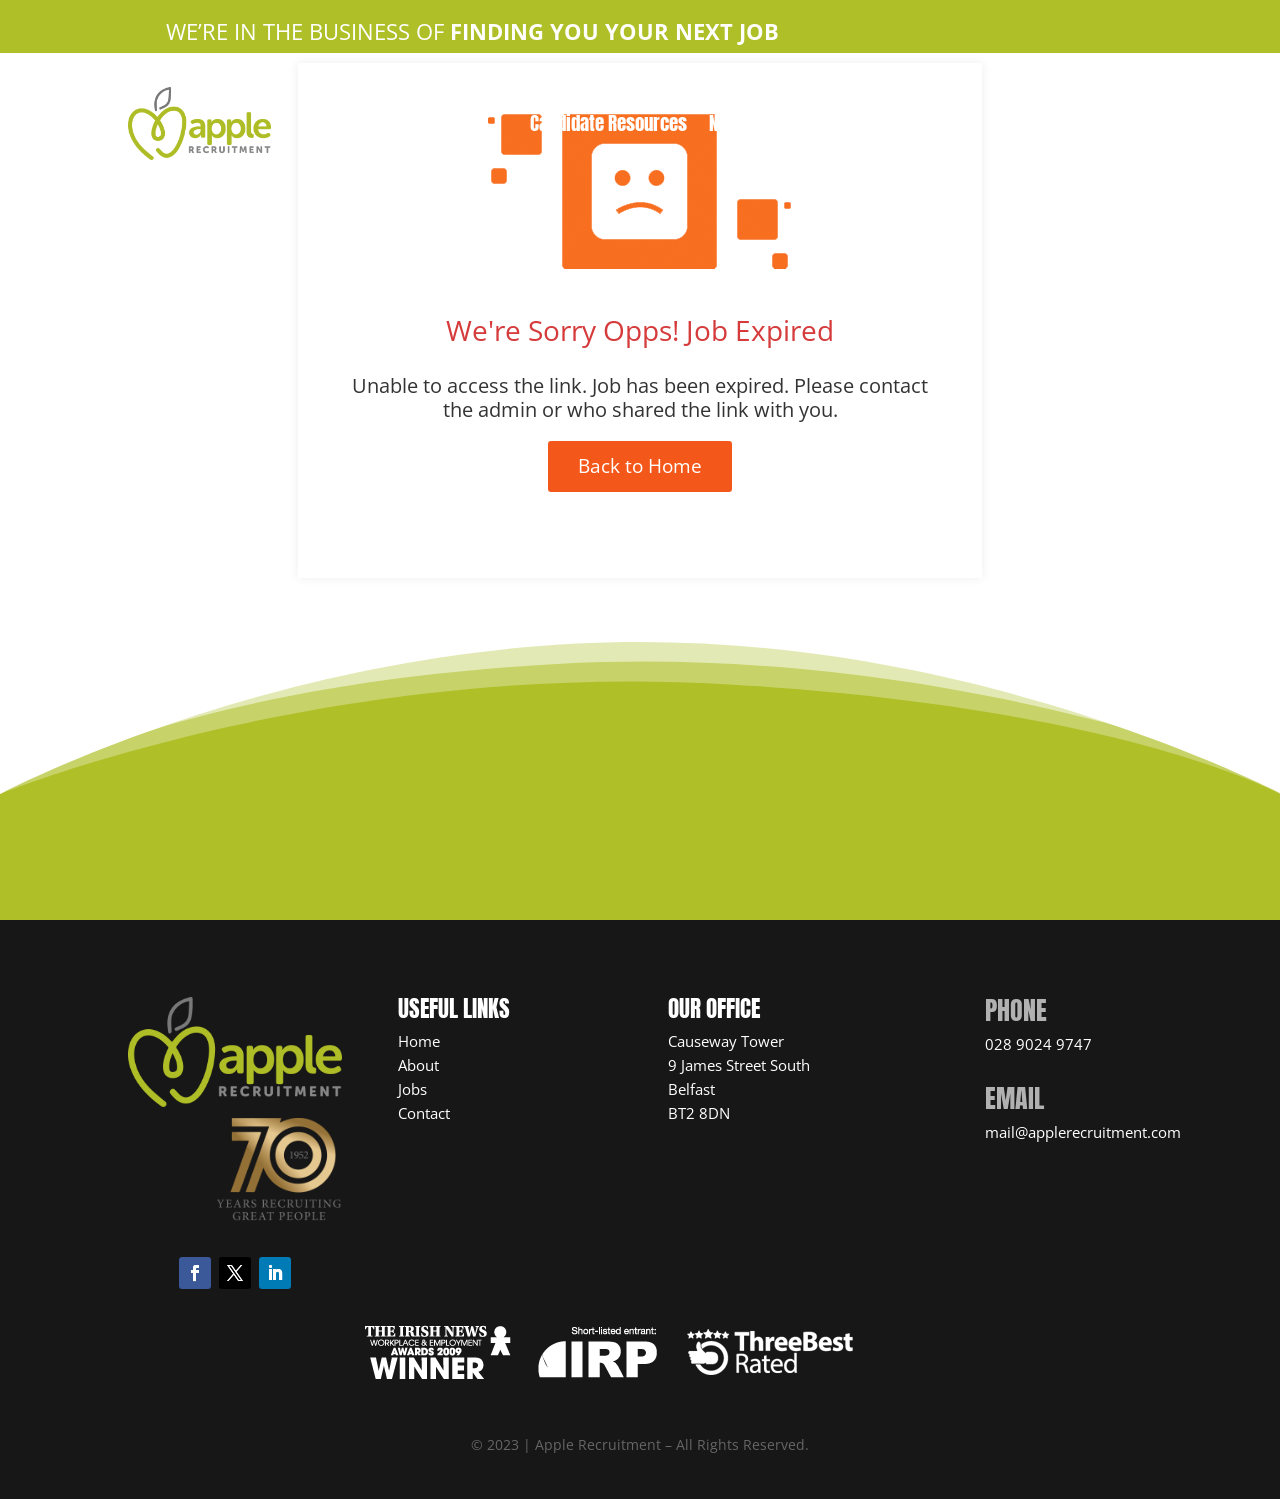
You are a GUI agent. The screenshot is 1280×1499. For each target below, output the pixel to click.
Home (492, 96)
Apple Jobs (664, 96)
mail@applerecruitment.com (1083, 1132)
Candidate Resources (608, 126)
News (729, 126)
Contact (424, 1113)
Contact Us (767, 96)
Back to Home (640, 466)
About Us (567, 96)
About (418, 1065)
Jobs (412, 1089)
